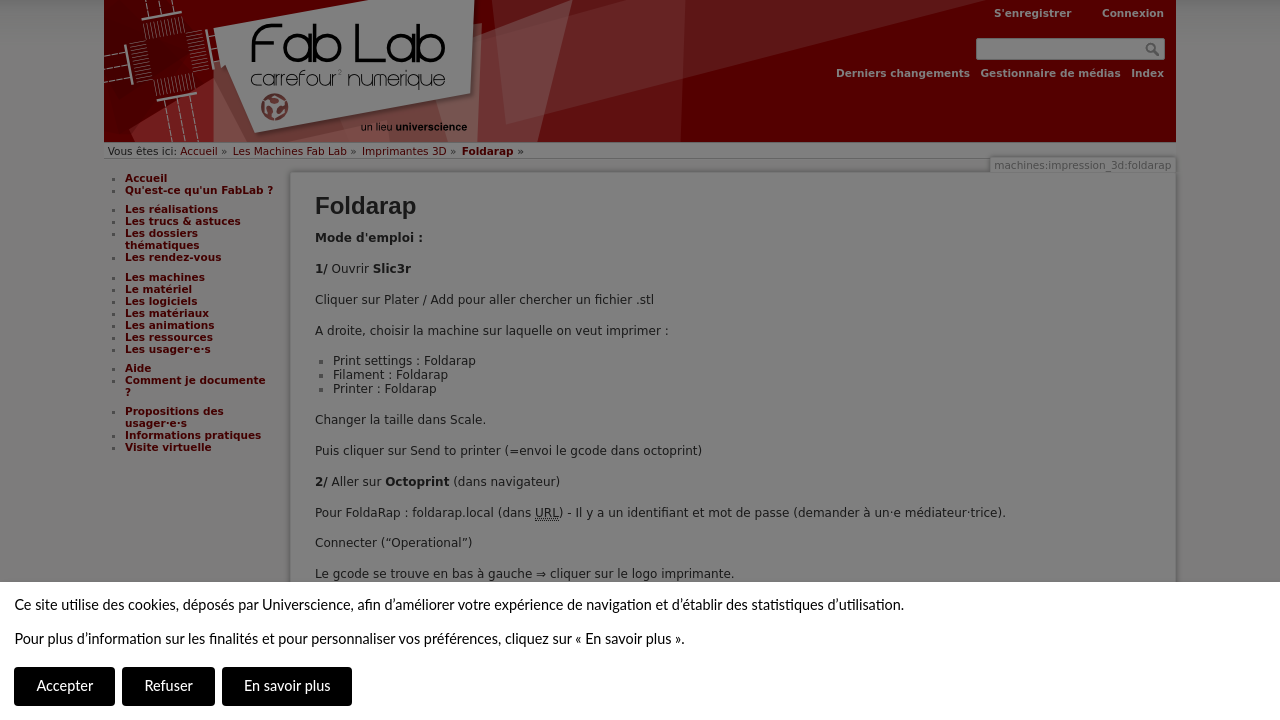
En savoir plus (287, 685)
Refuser (168, 685)
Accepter (64, 685)
